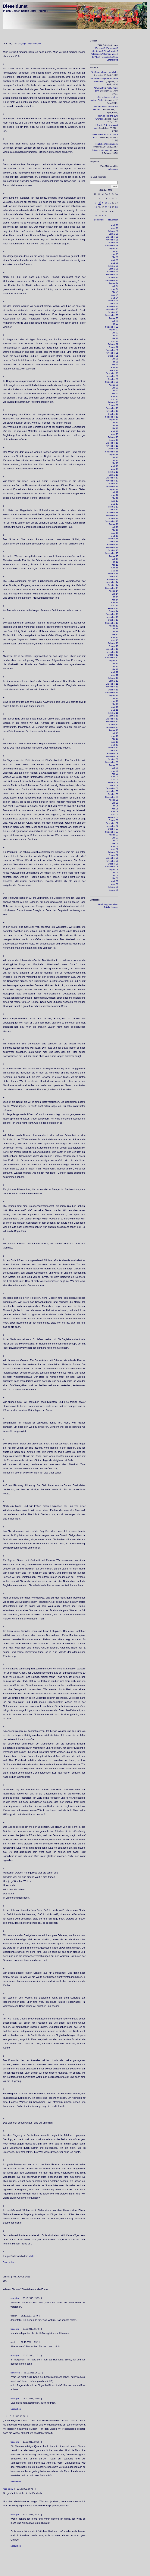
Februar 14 (113, 608)
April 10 (114, 742)
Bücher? (107, 54)
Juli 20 (115, 388)
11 (109, 203)
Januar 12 (113, 681)
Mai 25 (115, 257)
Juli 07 (115, 838)
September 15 (111, 553)
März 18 (114, 469)
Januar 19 (113, 440)
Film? (93, 57)
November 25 (112, 240)
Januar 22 (113, 347)
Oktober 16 (113, 518)
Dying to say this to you (30, 43)
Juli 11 (115, 698)
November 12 (112, 652)
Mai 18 (115, 463)
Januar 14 (113, 611)
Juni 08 (114, 806)
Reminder (105, 57)
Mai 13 (115, 634)
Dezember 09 (112, 753)
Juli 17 (115, 492)
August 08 (113, 800)
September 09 (111, 762)
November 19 (112, 411)
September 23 (111, 315)
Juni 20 (114, 390)
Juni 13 (114, 631)
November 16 (112, 515)
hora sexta (8, 2489)
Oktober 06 (113, 864)
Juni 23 (114, 324)
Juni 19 (114, 425)
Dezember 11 (112, 684)
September (99, 220)
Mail (116, 57)
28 (95, 215)
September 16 (111, 521)
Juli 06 (115, 872)
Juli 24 (115, 286)
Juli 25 (115, 251)
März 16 (114, 536)
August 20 (113, 385)
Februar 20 (113, 402)
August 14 (113, 591)
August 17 (113, 489)
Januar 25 (113, 269)
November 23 (112, 309)
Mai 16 (115, 530)
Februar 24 (113, 300)
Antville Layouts (111, 907)
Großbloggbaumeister (108, 904)
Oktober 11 (113, 690)
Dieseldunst (15, 6)
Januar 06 (113, 890)
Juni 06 (114, 875)
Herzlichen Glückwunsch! (106, 144)
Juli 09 (115, 768)
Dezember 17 (112, 478)
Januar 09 (113, 785)
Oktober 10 (113, 724)
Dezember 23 (112, 306)
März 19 (114, 434)
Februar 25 (113, 266)
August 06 (113, 869)
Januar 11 (113, 716)
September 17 (111, 486)
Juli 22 (115, 333)
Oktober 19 (113, 414)
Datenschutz (112, 60)
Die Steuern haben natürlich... (104, 72)
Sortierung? (97, 51)
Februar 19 (113, 437)
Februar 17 (113, 507)
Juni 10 (114, 736)
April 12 (114, 672)
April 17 (114, 501)
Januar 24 (113, 304)
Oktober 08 (113, 794)
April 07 (114, 846)
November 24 (112, 274)
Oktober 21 (113, 356)
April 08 (114, 811)
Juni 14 (114, 597)
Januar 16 (113, 542)
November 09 (112, 756)
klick (31, 2256)
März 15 (114, 571)
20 (116, 207)
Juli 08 (115, 803)
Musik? (115, 54)
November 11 (112, 687)
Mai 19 (115, 428)
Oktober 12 (113, 655)
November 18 (112, 446)
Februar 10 (113, 747)
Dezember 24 (112, 271)
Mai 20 (115, 393)
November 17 (112, 481)
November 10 (112, 721)
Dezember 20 (112, 373)
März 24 (114, 298)
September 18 (111, 452)
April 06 (114, 881)
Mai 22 (115, 338)
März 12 (114, 675)
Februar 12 (113, 678)
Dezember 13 (112, 614)
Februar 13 (113, 643)
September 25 (111, 245)
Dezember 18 (112, 443)
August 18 (113, 454)
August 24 (113, 283)
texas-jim (15, 2298)
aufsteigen (113, 169)
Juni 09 (114, 771)
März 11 (114, 710)
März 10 (114, 745)
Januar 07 (113, 855)
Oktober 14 (113, 585)
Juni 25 (114, 254)
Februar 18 (113, 472)
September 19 (111, 417)
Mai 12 (115, 669)
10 (106, 203)
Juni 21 (114, 362)
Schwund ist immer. (101, 150)
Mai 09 (115, 774)
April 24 (114, 295)
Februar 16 (113, 538)
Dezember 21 (112, 350)
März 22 (114, 341)
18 (109, 207)
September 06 (111, 866)
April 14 (114, 602)
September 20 (111, 382)
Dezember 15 (112, 544)
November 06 (112, 861)
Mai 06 (115, 878)
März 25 (114, 263)
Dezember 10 (112, 719)
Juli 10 (115, 733)
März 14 (114, 605)
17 (106, 207)
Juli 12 (115, 663)
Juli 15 (115, 559)
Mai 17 (115, 498)
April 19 (114, 431)
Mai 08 (115, 809)
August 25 (113, 248)
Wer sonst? (100, 48)
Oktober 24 (113, 277)
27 (116, 211)
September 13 (111, 623)
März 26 (114, 228)
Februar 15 (113, 573)
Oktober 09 (113, 759)
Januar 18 (113, 475)
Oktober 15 (113, 550)
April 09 (114, 776)
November (113, 220)
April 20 (114, 396)
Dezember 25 (112, 237)
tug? (98, 57)
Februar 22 (113, 344)
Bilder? (107, 51)
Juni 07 (114, 840)
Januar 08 (113, 820)
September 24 (111, 280)
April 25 (114, 260)
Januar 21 (113, 370)
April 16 (114, 533)
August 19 (113, 419)
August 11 (113, 695)
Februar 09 (113, 782)
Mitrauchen (16, 2409)
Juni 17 (114, 495)
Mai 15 (115, 565)
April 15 (114, 568)
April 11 (114, 707)
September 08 (111, 797)
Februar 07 (113, 852)
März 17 (114, 504)
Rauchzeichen (9, 2262)
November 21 (112, 353)
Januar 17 (113, 509)
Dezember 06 (112, 858)
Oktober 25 (113, 242)
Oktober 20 (113, 379)
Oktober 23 (113, 312)
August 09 (113, 765)
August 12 (113, 661)
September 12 (111, 657)
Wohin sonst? (112, 48)
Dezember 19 (112, 408)
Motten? (114, 51)
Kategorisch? (97, 54)
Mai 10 (115, 739)
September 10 (111, 727)
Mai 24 (115, 292)
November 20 (112, 376)
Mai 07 (115, 843)
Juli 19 (115, 423)
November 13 (112, 617)
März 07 (114, 849)
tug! (112, 57)
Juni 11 (114, 701)
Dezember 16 (112, 512)
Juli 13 (115, 628)
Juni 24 (114, 289)
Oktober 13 (113, 620)
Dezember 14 (112, 579)
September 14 (111, 588)
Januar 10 (113, 750)
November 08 (112, 791)
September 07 (111, 832)
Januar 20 (113, 405)
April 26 (114, 225)
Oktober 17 (113, 483)
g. (4, 2416)
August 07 (113, 835)
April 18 (114, 466)
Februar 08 (113, 817)
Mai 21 (115, 364)
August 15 (113, 556)
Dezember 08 (112, 788)
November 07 (112, 826)
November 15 (112, 547)
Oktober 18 (113, 449)
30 (103, 215)
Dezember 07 (112, 823)
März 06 (114, 884)
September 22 (111, 327)
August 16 (113, 524)
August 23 (113, 318)
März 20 (114, 399)
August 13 (113, 626)
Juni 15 (114, 562)
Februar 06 (113, 887)
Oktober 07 (113, 829)
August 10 (113, 730)
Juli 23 (115, 321)
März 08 (114, 814)
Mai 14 (115, 600)
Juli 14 (115, 594)
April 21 (114, 367)
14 (95, 207)
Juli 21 (115, 359)
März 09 (114, 780)
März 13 (114, 640)
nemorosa (15, 2373)
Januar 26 (113, 234)
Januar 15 (113, 576)
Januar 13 (113, 646)
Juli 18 (115, 457)
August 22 (113, 330)
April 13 (114, 637)
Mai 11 (115, 704)
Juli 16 (115, 527)
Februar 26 (113, 231)
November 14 (112, 582)
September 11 (111, 692)
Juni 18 (114, 460)
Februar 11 (113, 713)
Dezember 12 (112, 649)
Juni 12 (114, 666)
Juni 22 (114, 335)
